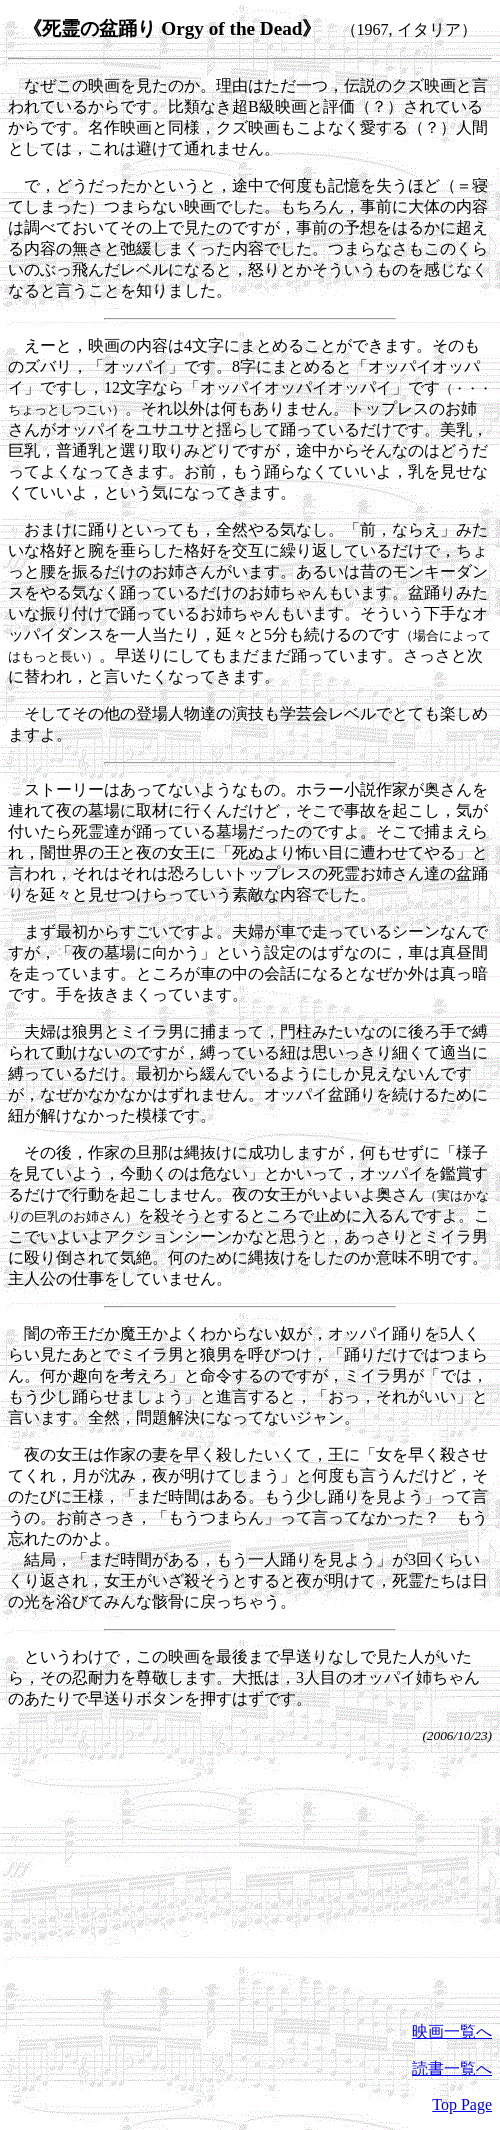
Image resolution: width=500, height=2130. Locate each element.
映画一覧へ (452, 2031)
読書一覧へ (452, 2068)
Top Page (462, 2104)
